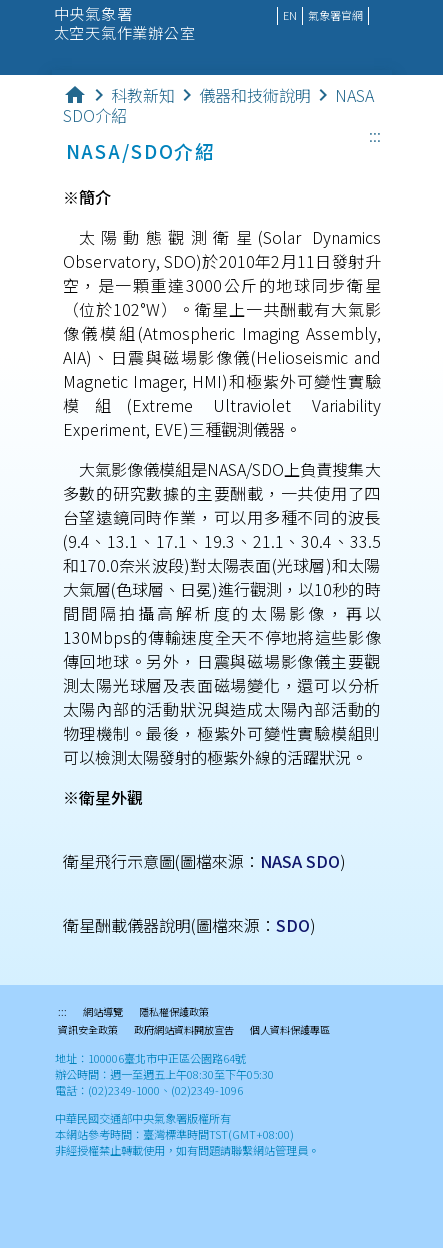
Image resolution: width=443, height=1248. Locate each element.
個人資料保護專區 (290, 1030)
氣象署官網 (335, 15)
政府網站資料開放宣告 (184, 1030)
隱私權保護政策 (174, 1012)
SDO (293, 925)
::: (375, 136)
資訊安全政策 (88, 1030)
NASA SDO (300, 861)
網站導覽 (103, 1012)
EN (290, 15)
